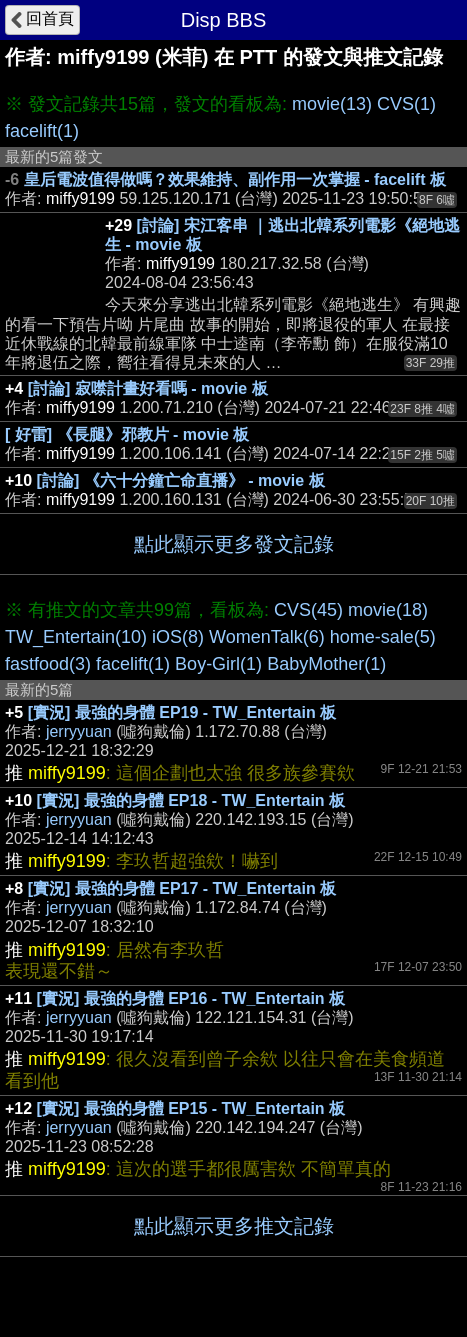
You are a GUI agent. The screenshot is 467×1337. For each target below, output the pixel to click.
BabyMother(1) (326, 664)
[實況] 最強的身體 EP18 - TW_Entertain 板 (191, 800)
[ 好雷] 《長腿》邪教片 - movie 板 (127, 434)
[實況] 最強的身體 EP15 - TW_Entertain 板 (191, 1108)
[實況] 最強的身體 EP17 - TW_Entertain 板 (182, 888)
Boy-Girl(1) (218, 664)
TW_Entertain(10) (76, 637)
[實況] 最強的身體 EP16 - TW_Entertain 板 (191, 998)
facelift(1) (42, 131)
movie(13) (332, 104)
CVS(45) (308, 610)
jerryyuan (79, 731)
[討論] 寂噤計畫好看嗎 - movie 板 (148, 388)
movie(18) (388, 610)
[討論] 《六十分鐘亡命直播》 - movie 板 (181, 480)
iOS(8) (178, 637)
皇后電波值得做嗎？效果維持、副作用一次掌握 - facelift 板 (235, 179)
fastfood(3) (48, 664)
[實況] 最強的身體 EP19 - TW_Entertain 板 (182, 712)
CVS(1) (406, 104)
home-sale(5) (383, 637)
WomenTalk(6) (267, 637)
